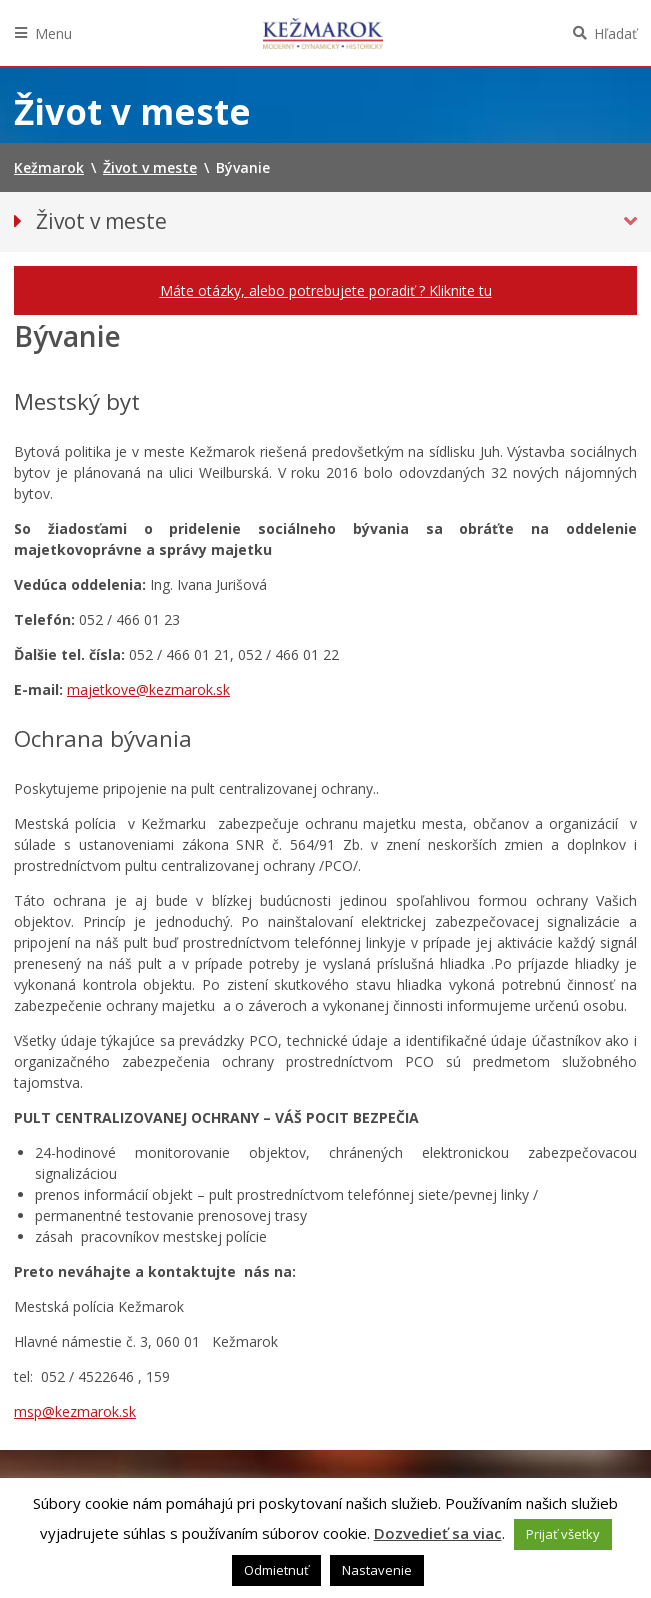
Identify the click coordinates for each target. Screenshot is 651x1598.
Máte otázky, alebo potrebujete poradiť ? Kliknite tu (326, 290)
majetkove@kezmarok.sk (148, 689)
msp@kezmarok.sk (75, 1411)
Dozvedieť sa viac (438, 1533)
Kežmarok (323, 33)
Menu (53, 33)
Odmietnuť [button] (276, 1570)
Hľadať (615, 33)
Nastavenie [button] (377, 1570)
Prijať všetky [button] (563, 1534)
